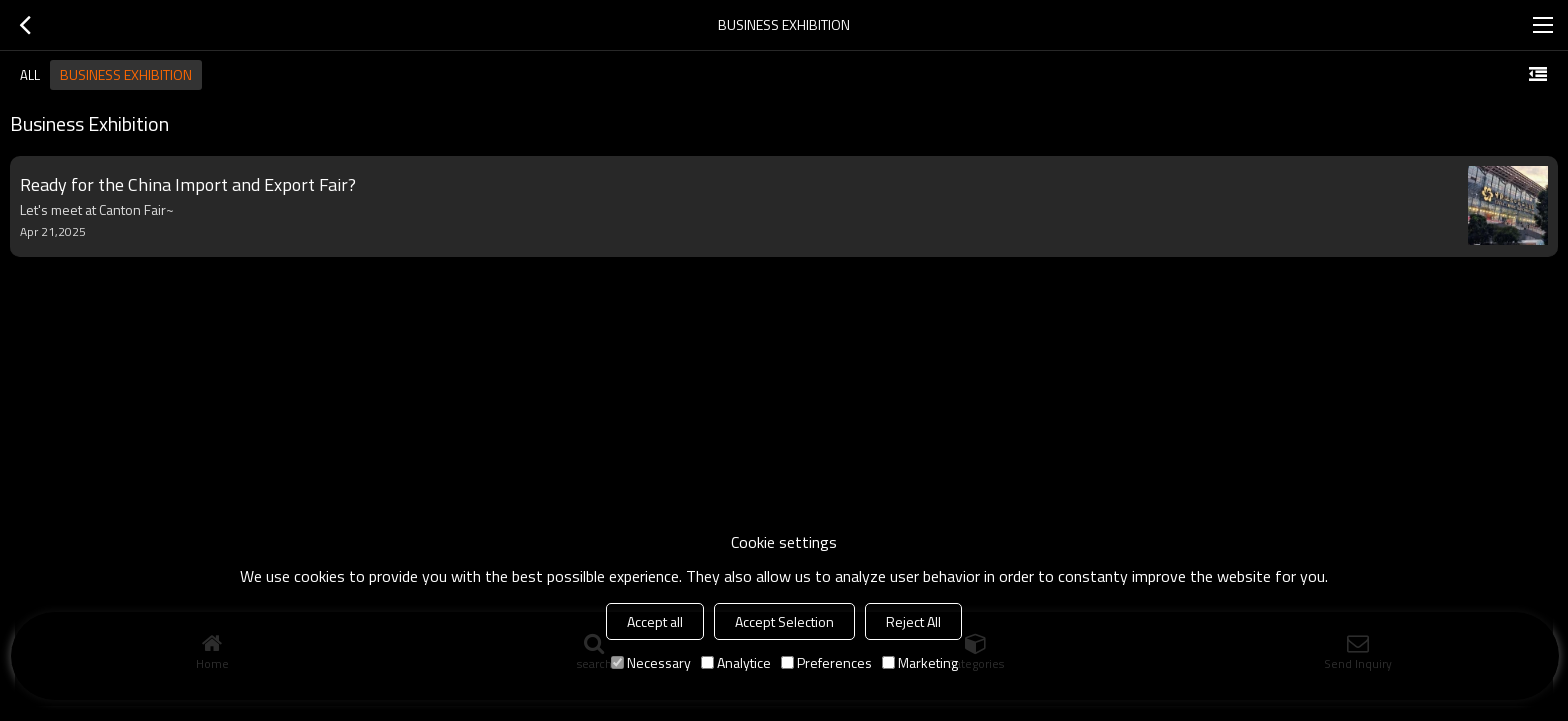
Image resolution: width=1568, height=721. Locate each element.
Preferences (826, 662)
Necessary (651, 662)
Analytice (736, 662)
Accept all (655, 621)
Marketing (920, 662)
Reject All (913, 621)
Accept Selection (784, 621)
